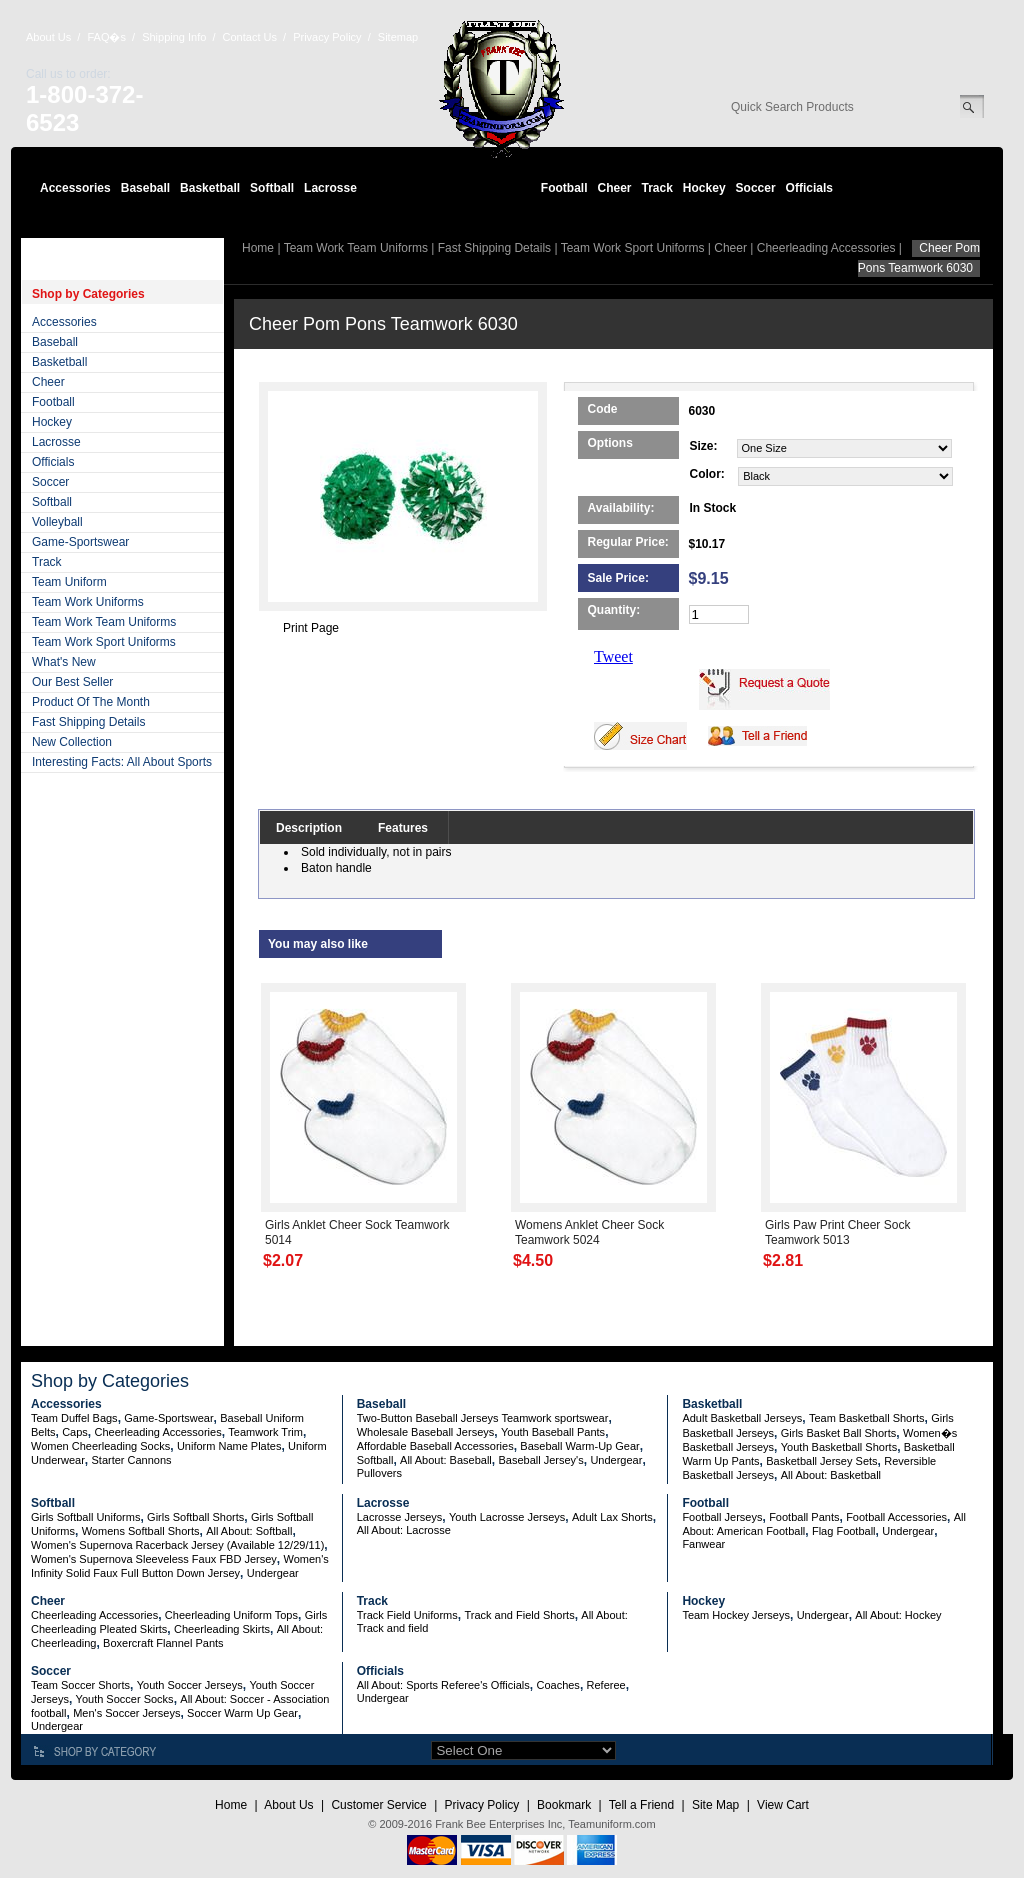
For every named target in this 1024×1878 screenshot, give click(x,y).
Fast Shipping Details (88, 722)
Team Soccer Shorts (80, 1685)
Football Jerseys (722, 1517)
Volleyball (57, 522)
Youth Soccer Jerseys (190, 1685)
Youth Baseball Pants (553, 1432)
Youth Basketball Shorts (839, 1447)
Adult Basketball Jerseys (742, 1418)
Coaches (557, 1685)
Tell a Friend (641, 1805)
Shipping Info (174, 37)
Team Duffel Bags (74, 1418)
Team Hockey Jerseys (736, 1615)
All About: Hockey (898, 1615)
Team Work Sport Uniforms (104, 642)
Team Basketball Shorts (867, 1418)
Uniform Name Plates (229, 1446)
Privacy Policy (327, 37)
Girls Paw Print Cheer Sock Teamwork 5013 (837, 1232)
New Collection (72, 742)
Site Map (715, 1805)
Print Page (311, 628)
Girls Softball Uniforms (85, 1517)
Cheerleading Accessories (826, 248)
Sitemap (398, 37)
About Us (48, 37)
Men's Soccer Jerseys (126, 1713)
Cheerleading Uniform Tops (231, 1615)
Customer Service (378, 1805)
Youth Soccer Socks (125, 1699)
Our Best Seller (72, 682)
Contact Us (250, 37)
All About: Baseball (446, 1460)
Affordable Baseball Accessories (435, 1446)
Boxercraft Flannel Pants (163, 1643)
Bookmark (564, 1805)
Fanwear (703, 1544)
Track (657, 188)
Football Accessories (896, 1517)
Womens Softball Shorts (141, 1531)
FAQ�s (106, 37)
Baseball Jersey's (540, 1460)
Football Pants (804, 1517)
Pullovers (379, 1473)
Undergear (616, 1460)
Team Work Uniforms (88, 602)
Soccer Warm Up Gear (242, 1713)
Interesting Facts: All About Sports (122, 762)
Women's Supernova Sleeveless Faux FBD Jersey (154, 1559)
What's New (64, 662)
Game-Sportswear (80, 542)
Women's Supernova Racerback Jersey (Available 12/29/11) (177, 1545)
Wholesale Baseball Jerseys (426, 1432)
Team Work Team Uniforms (104, 622)
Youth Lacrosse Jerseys (507, 1517)
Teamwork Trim (265, 1432)
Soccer (756, 188)
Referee (606, 1685)
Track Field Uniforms (407, 1615)
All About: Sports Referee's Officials (443, 1685)
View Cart (783, 1805)
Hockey (704, 188)
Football (564, 188)
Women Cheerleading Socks (100, 1446)
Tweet (613, 656)
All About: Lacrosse (404, 1530)
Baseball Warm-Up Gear (579, 1446)
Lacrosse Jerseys (400, 1517)
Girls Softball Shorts (195, 1517)
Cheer (614, 188)
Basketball (210, 188)
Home (258, 248)
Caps (75, 1432)
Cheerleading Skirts (222, 1629)
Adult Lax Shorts (612, 1517)
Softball (272, 188)
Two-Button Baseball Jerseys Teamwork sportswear (483, 1418)
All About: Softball (249, 1531)
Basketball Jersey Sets (821, 1461)
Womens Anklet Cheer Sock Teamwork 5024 (589, 1232)
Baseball (145, 188)
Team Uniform (69, 582)
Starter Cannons (131, 1460)
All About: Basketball (831, 1475)
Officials (809, 188)
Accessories (75, 188)
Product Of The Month (91, 702)
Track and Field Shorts (519, 1615)
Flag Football (844, 1531)
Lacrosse (330, 188)
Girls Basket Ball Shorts (839, 1433)
